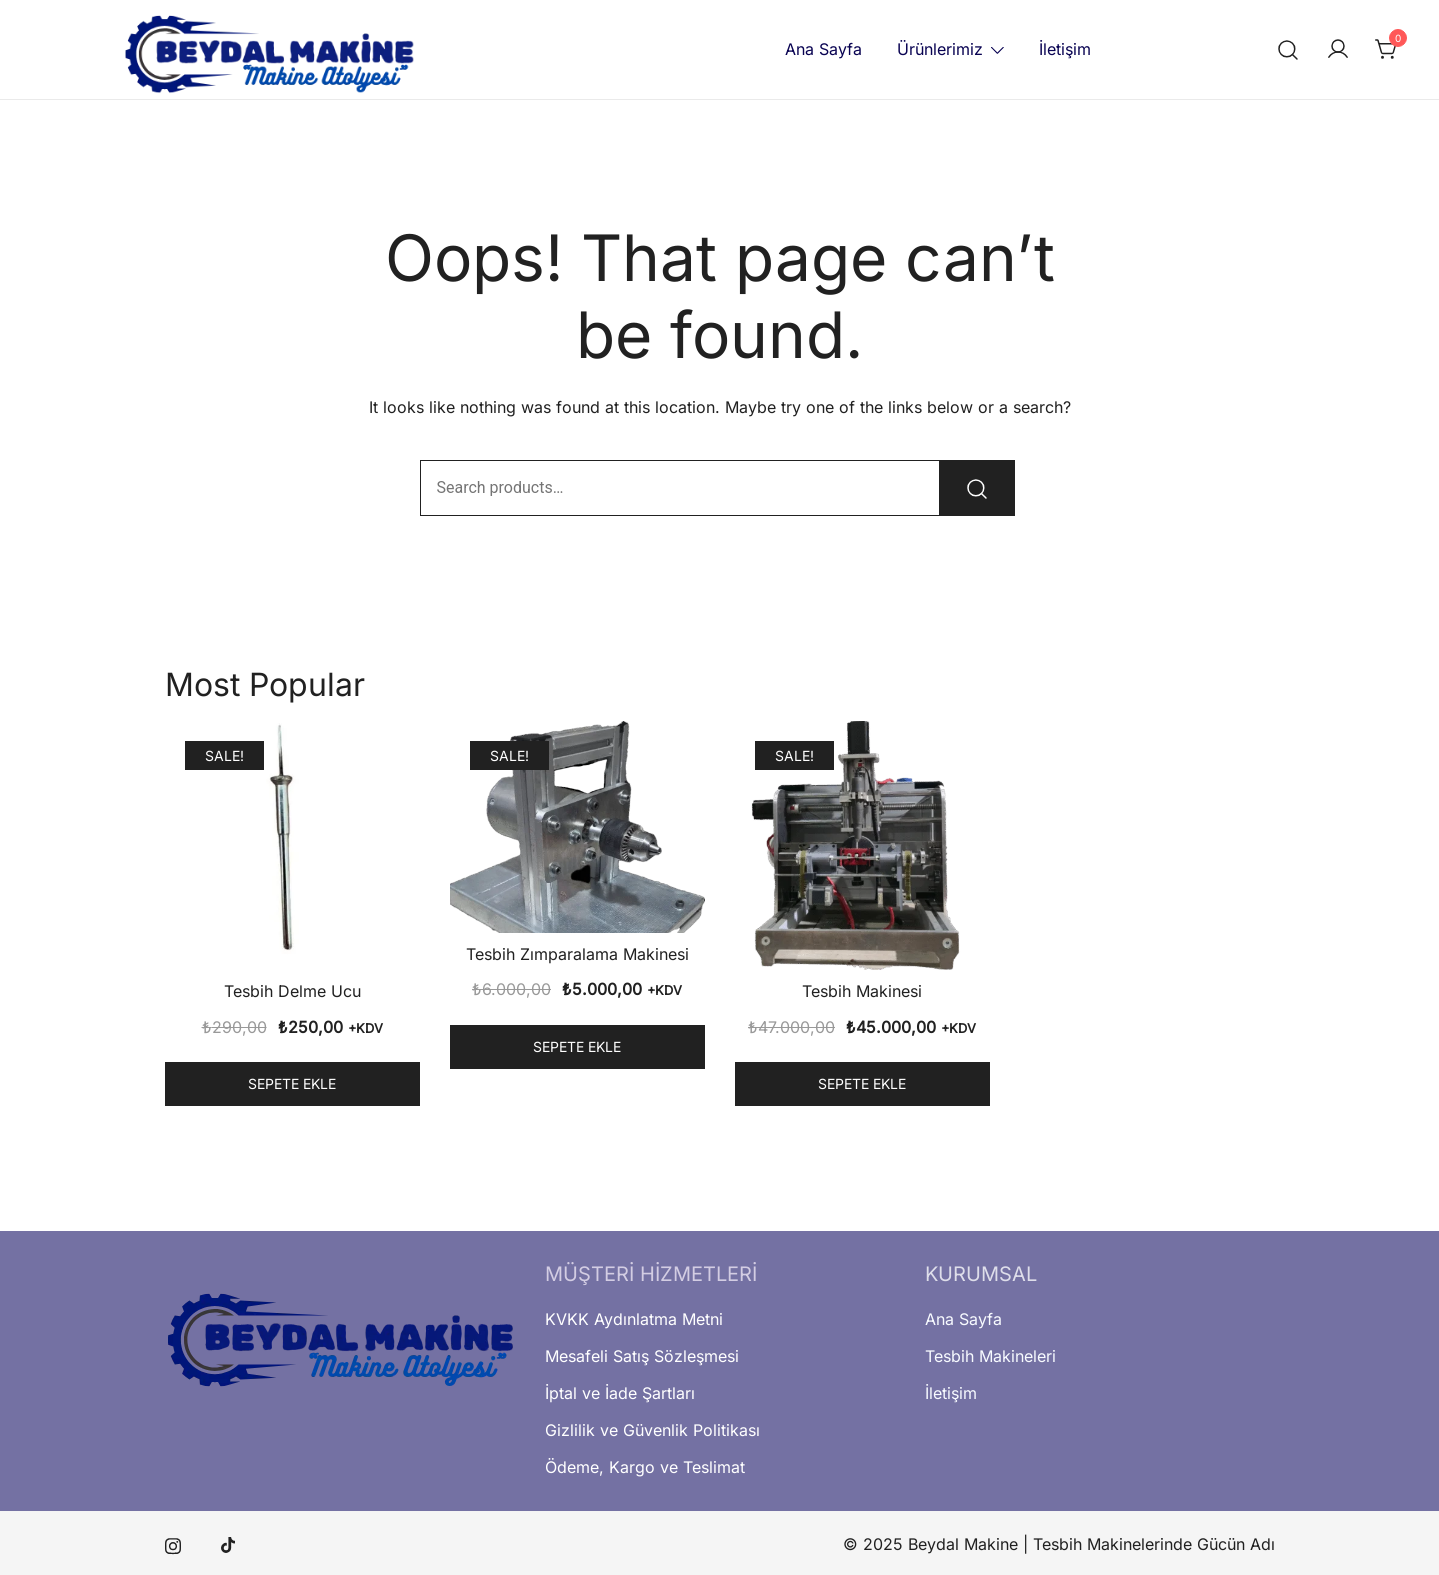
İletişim (1065, 49)
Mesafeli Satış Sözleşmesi (642, 1356)
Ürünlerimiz (940, 49)
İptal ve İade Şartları (620, 1393)
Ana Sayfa (823, 49)
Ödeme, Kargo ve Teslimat (645, 1467)
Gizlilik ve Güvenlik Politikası (652, 1430)
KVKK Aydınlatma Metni (634, 1319)
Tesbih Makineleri (990, 1356)
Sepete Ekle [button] (292, 1083)
